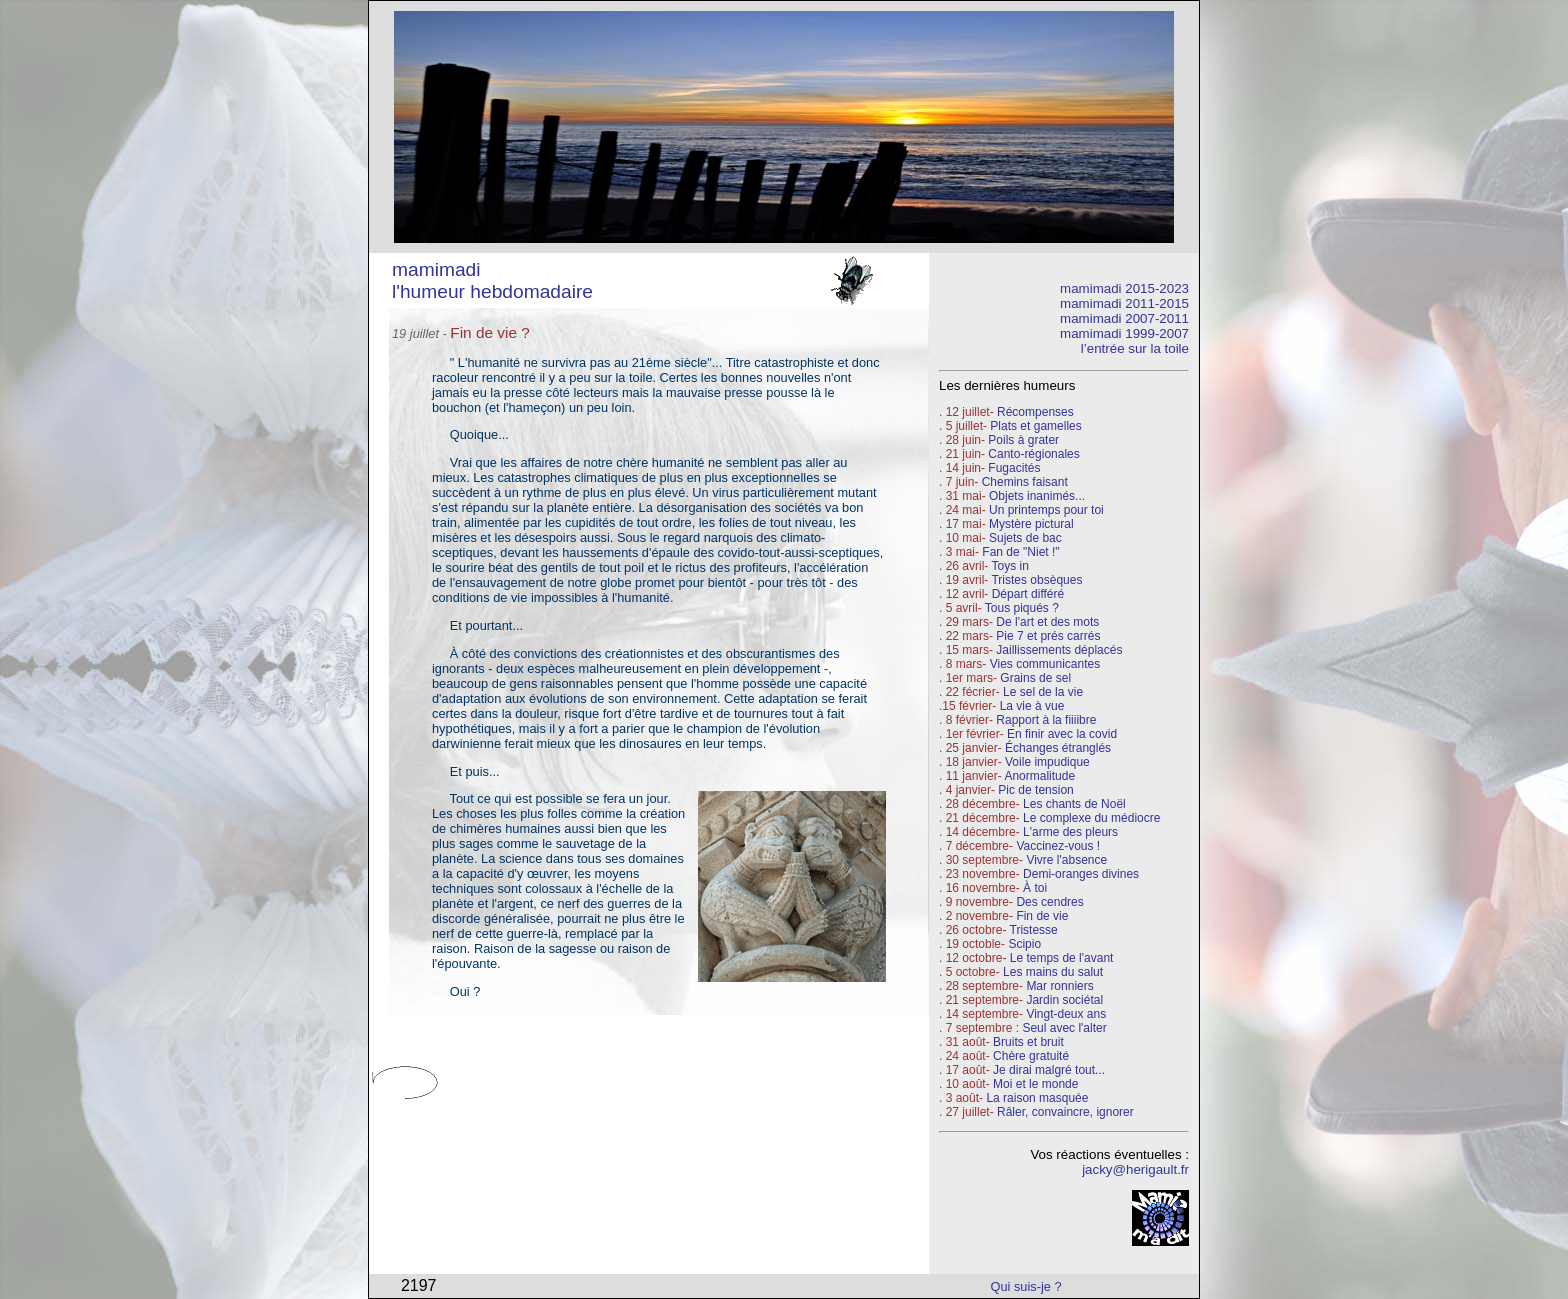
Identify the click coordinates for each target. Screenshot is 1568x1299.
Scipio (1024, 944)
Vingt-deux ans (1066, 1014)
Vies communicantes (1045, 664)
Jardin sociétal (1064, 1000)
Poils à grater (1023, 440)
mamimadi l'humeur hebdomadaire (492, 280)
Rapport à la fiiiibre (1046, 720)
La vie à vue (1032, 706)
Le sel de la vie (1043, 692)
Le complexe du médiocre (1091, 818)
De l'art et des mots (1047, 622)
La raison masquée (1037, 1098)
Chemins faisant (1025, 482)
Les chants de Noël (1074, 804)
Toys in (1009, 566)
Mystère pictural (1031, 524)
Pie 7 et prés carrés (1048, 636)
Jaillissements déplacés (1059, 650)
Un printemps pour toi (1046, 510)
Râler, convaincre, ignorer (1065, 1112)
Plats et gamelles (1035, 426)
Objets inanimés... (1037, 496)
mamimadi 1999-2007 (1124, 333)
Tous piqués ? (1022, 608)
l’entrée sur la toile (1135, 348)
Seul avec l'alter (1064, 1028)
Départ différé (1028, 594)
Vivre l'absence (1066, 860)
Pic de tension (1035, 790)
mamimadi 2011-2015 (1124, 303)
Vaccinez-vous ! (1058, 846)
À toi (1035, 888)
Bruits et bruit (1028, 1042)
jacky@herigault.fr (1135, 1169)
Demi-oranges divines (1081, 874)
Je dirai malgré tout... (1049, 1070)
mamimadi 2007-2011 (1124, 318)
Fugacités (1014, 468)
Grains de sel (1035, 678)
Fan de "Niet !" (1020, 552)
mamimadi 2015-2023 (1124, 288)
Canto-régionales (1033, 454)
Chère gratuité (1031, 1056)
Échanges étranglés (1058, 748)
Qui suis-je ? (1026, 1286)
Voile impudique (1047, 762)
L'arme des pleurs (1070, 832)
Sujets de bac (1025, 538)
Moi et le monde (1035, 1084)
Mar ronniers (1059, 986)
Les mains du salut (1053, 972)
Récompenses (1035, 412)
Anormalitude (1039, 776)
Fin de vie (1042, 916)
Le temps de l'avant (1062, 958)
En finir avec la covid (1062, 734)
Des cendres (1049, 902)
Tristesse (1034, 930)
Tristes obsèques (1035, 580)
